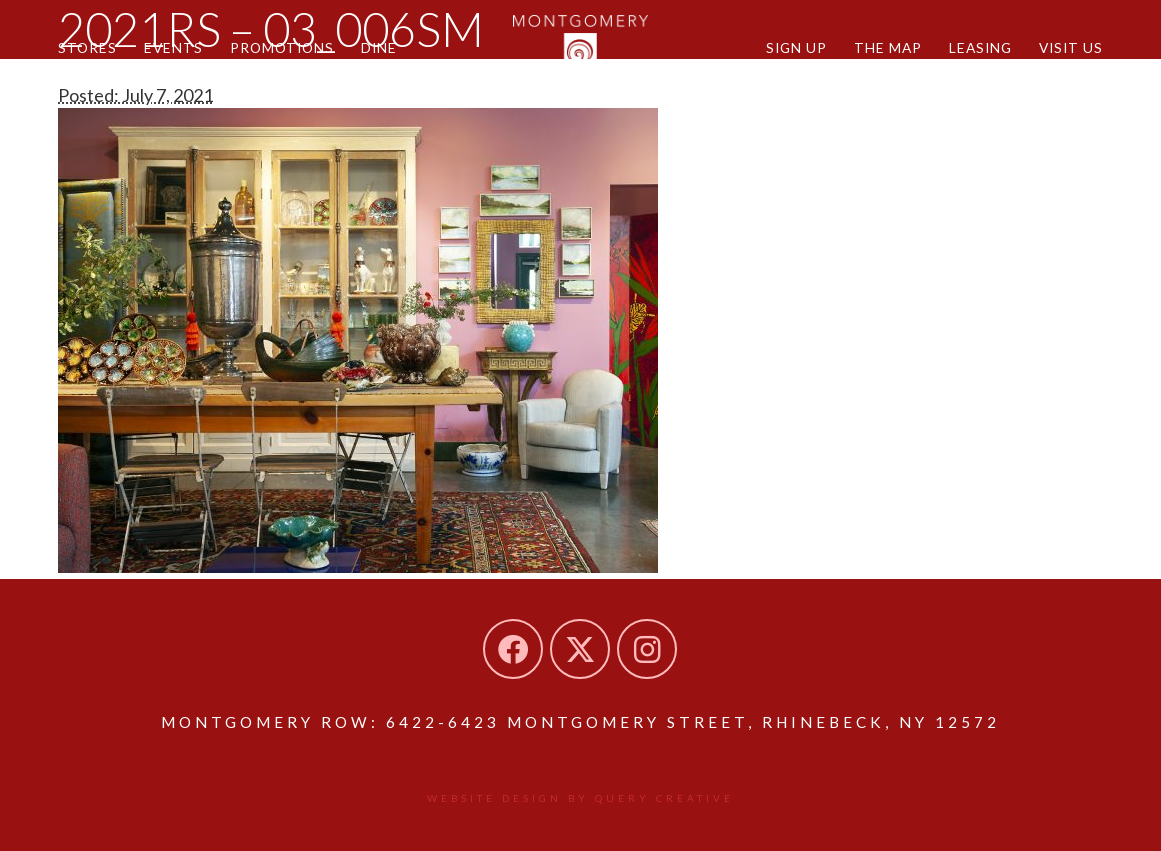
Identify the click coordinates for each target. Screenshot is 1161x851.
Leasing (980, 47)
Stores (87, 47)
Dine (379, 47)
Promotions (282, 47)
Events (173, 47)
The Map (888, 47)
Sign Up (796, 47)
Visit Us (1071, 47)
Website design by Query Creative (580, 798)
